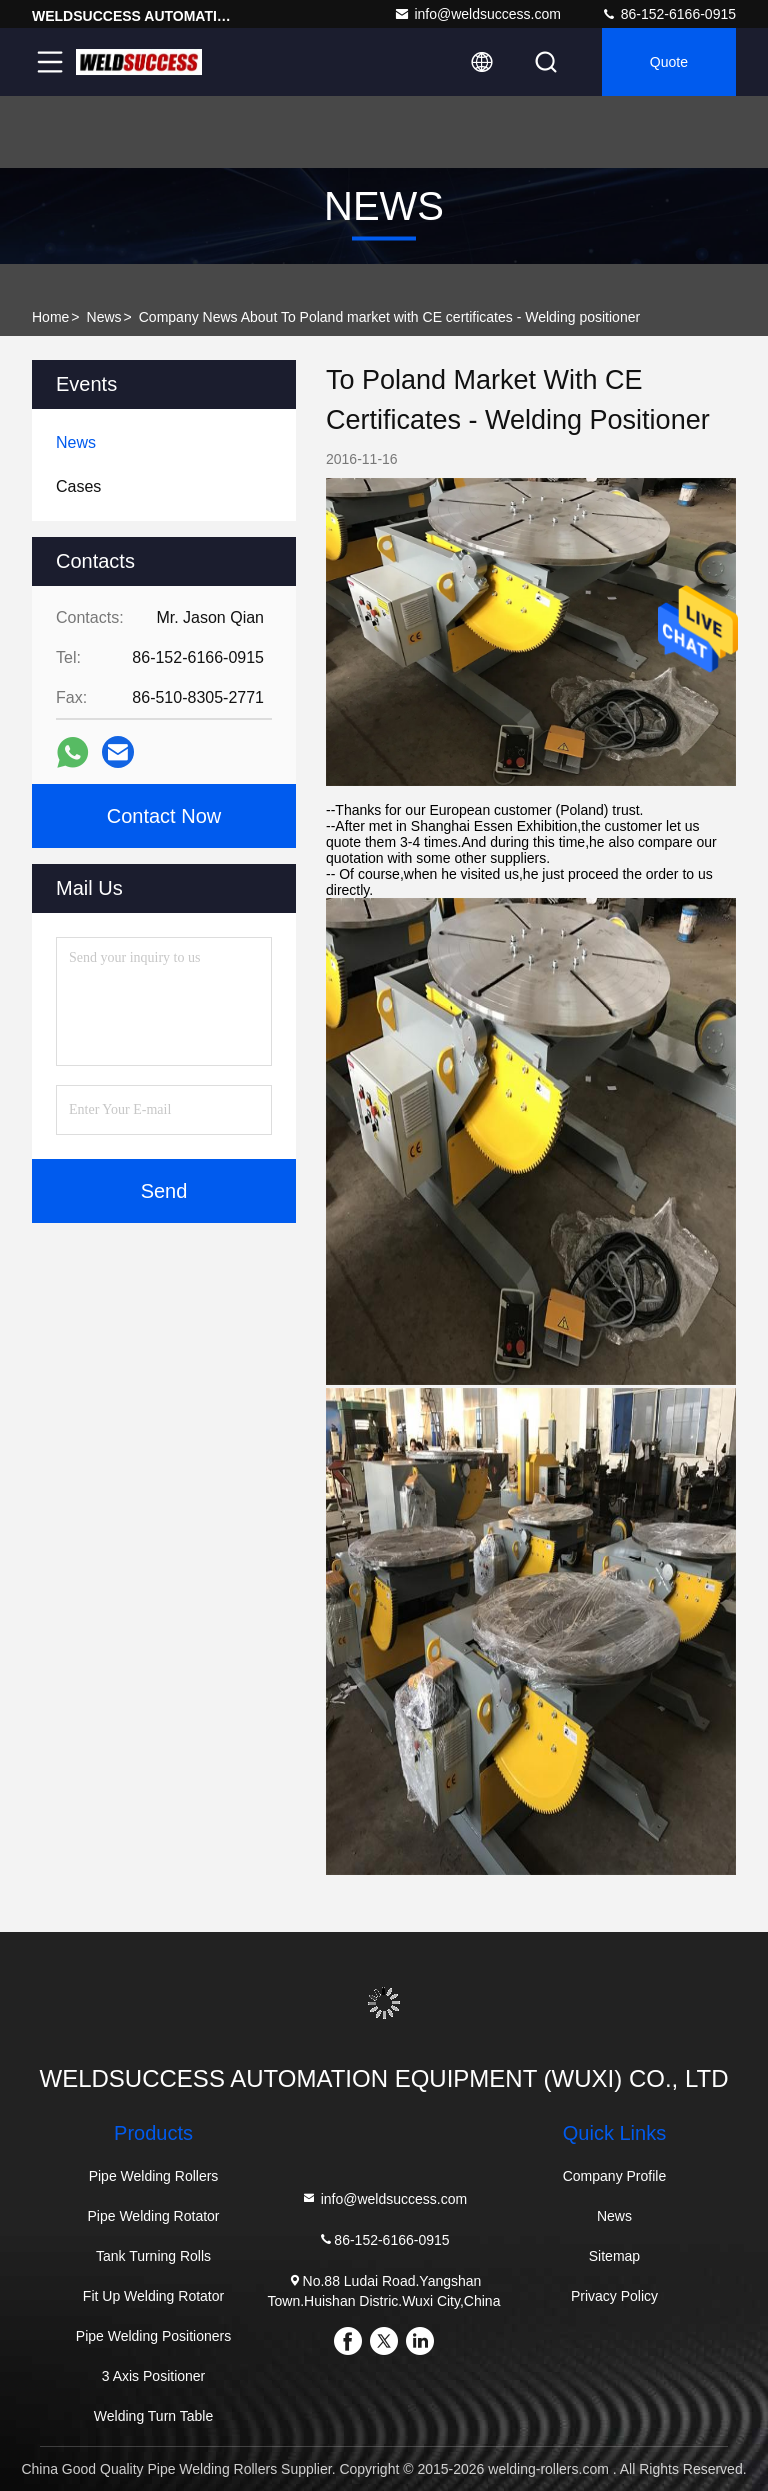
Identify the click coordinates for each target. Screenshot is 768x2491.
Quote (669, 62)
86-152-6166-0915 (668, 14)
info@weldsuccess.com (477, 14)
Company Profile (615, 2176)
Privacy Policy (614, 2296)
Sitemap (614, 2256)
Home (50, 317)
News (104, 317)
